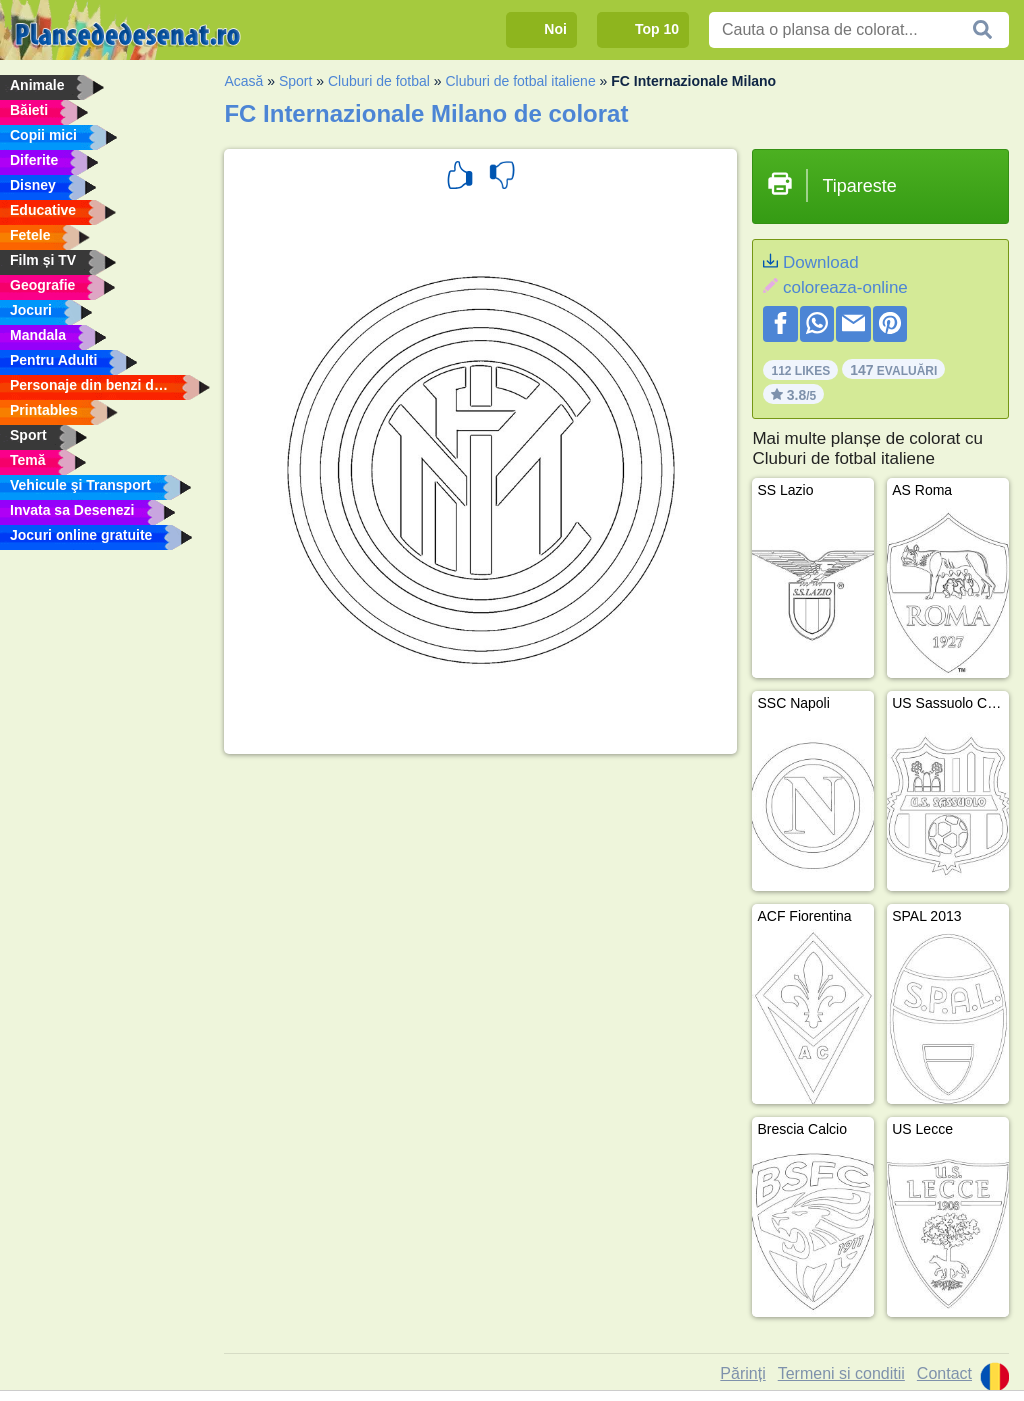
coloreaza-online (845, 287)
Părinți (742, 1373)
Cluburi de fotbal (379, 81)
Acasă (243, 81)
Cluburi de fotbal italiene (520, 81)
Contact (944, 1373)
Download (821, 262)
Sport (295, 81)
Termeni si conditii (841, 1373)
